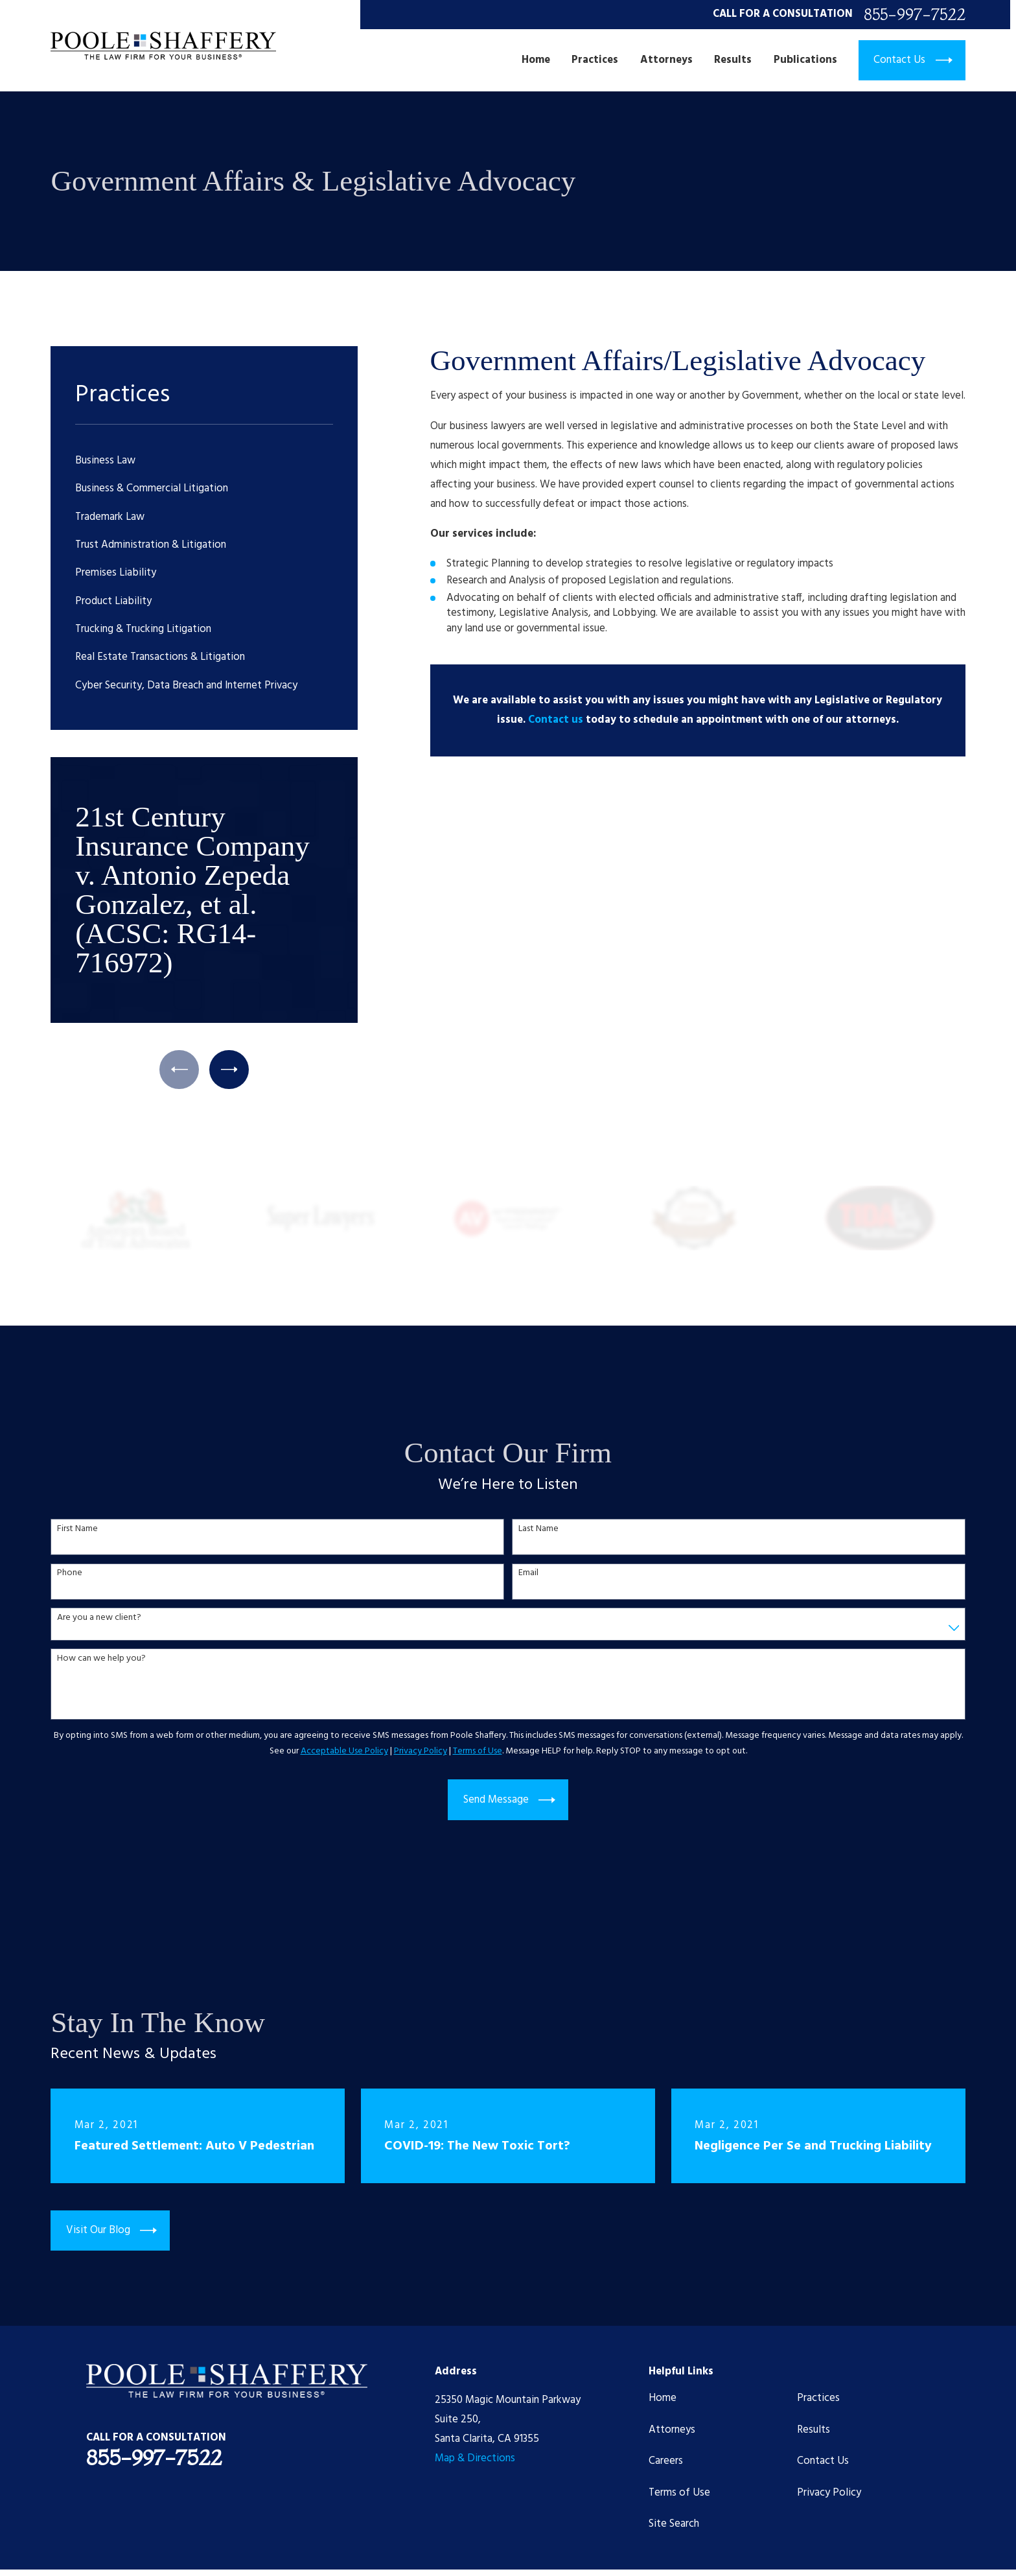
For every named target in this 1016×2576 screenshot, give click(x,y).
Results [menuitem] (733, 60)
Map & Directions (475, 2458)
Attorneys (672, 2430)
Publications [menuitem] (805, 60)
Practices (818, 2398)
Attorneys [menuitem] (666, 60)
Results (813, 2430)
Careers (666, 2461)
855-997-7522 (914, 14)
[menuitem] (204, 460)
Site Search (674, 2524)
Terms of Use (679, 2492)
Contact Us (823, 2461)
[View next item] (228, 1069)
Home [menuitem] (536, 60)
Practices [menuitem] (595, 60)
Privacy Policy (829, 2492)
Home (662, 2398)
